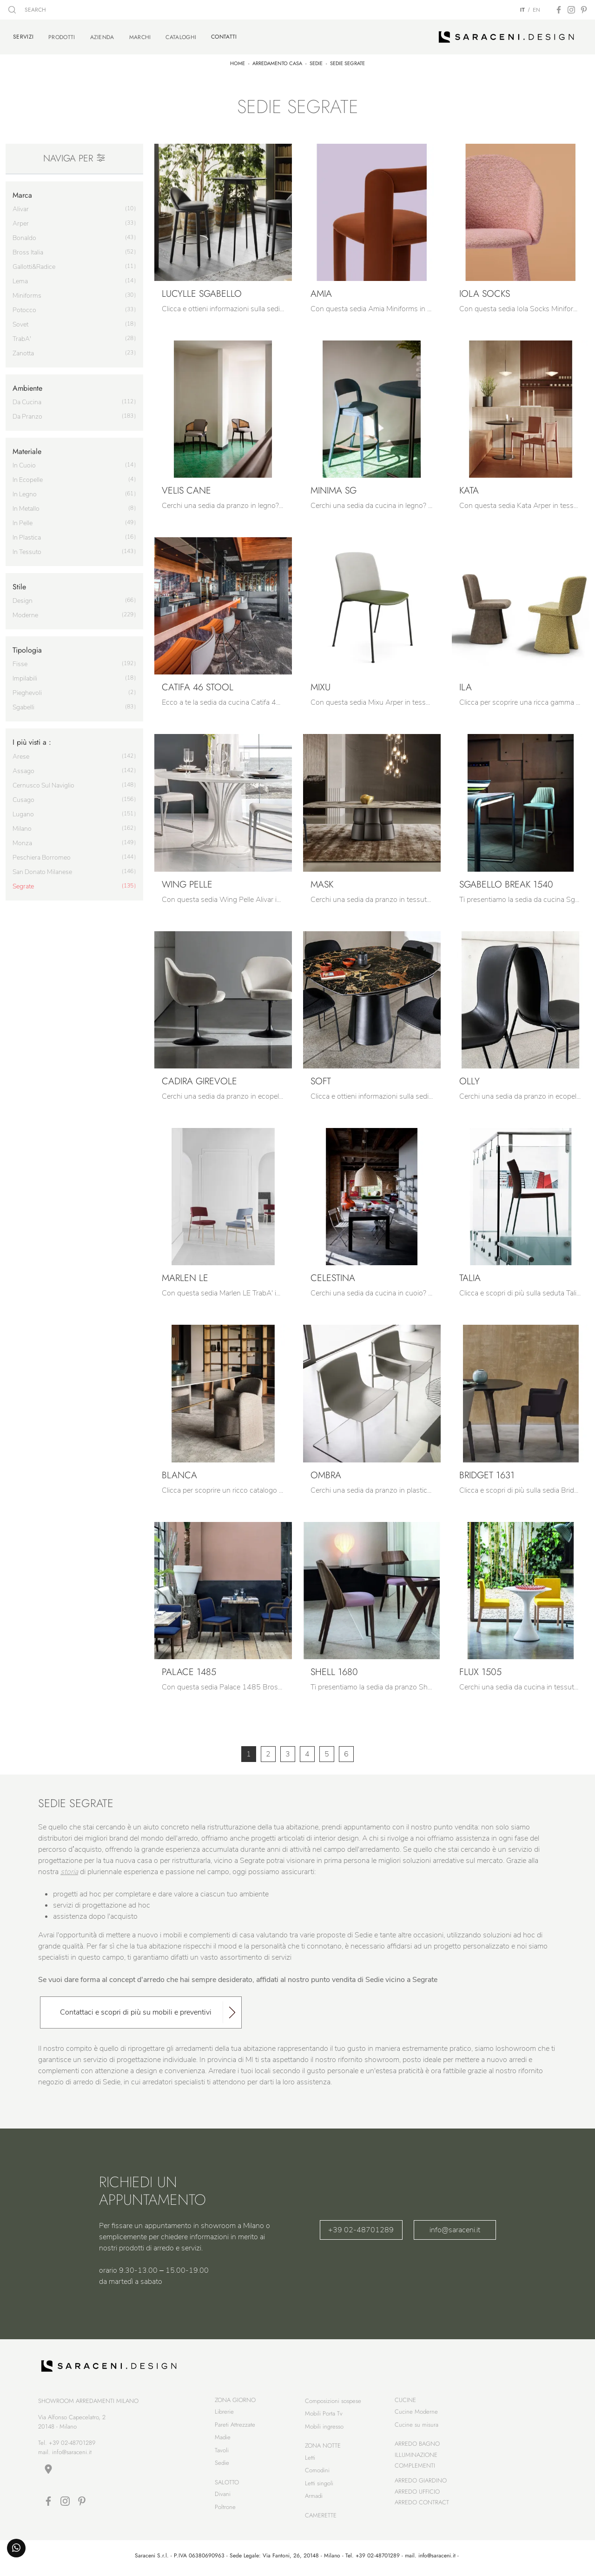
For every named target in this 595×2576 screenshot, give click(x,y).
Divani (223, 2495)
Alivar (21, 207)
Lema (20, 279)
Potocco (24, 308)
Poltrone (225, 2508)
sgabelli (23, 705)
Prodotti (61, 36)
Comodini (317, 2472)
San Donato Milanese (42, 870)
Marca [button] (22, 193)
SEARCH (27, 10)
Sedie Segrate (347, 62)
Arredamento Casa (277, 62)
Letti (310, 2459)
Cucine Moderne (416, 2413)
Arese (21, 755)
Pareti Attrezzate (235, 2426)
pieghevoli (27, 691)
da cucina (27, 400)
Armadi (314, 2497)
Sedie (316, 62)
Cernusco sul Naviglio (43, 784)
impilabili (25, 677)
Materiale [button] (27, 450)
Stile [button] (19, 585)
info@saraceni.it (455, 2228)
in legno (25, 492)
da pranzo (27, 415)
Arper (21, 222)
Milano (22, 827)
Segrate (23, 885)
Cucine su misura (416, 2426)
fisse (20, 662)
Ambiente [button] (27, 386)
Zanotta (23, 351)
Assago (23, 769)
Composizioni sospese (333, 2402)
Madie (223, 2439)
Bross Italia (28, 251)
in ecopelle (28, 478)
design (23, 599)
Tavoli (222, 2452)
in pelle (23, 521)
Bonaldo (24, 236)
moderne (25, 613)
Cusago (23, 798)
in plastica (27, 536)
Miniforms (27, 294)
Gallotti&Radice (34, 265)
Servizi (23, 36)
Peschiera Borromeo (42, 856)
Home (237, 62)
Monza (22, 841)
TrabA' (22, 337)
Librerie (224, 2413)
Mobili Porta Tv (324, 2415)
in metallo (26, 507)
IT (522, 9)
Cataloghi (180, 36)
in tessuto (27, 550)
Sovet (20, 323)
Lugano (23, 812)
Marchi (140, 36)
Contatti (224, 36)
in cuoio (24, 464)
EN (536, 9)
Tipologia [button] (27, 648)
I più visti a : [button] (32, 740)
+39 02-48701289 (361, 2228)
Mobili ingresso (324, 2428)
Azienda (102, 36)
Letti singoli (319, 2485)
